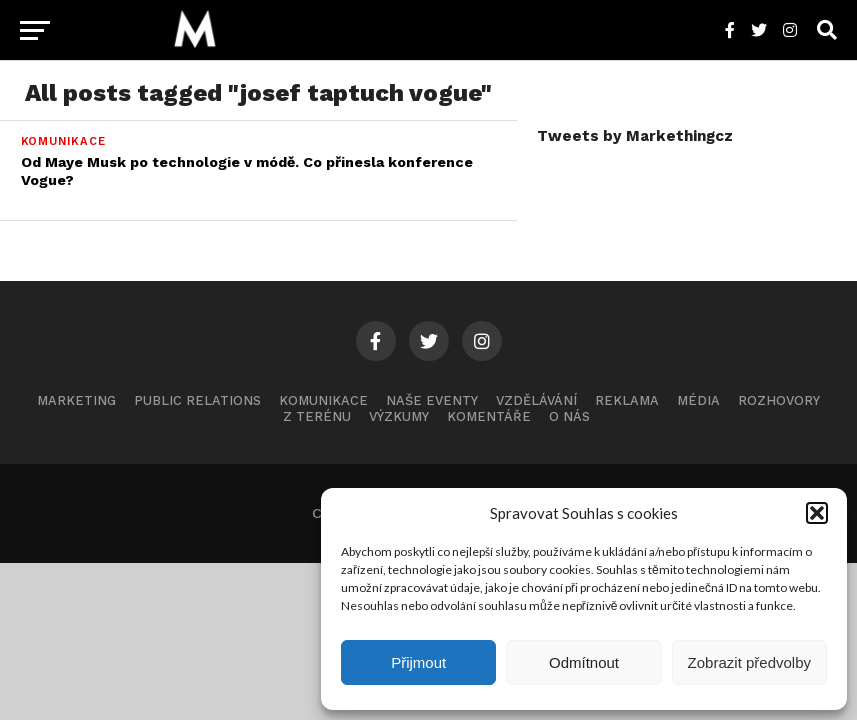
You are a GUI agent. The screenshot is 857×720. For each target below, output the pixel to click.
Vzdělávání (536, 400)
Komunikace (323, 400)
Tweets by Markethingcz (635, 136)
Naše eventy (432, 400)
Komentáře (489, 416)
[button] (817, 513)
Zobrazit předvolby (749, 662)
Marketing (76, 400)
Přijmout (418, 662)
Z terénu (317, 416)
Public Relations (197, 400)
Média (698, 400)
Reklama (627, 400)
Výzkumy (399, 416)
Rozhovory (779, 400)
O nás (569, 416)
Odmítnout (584, 662)
